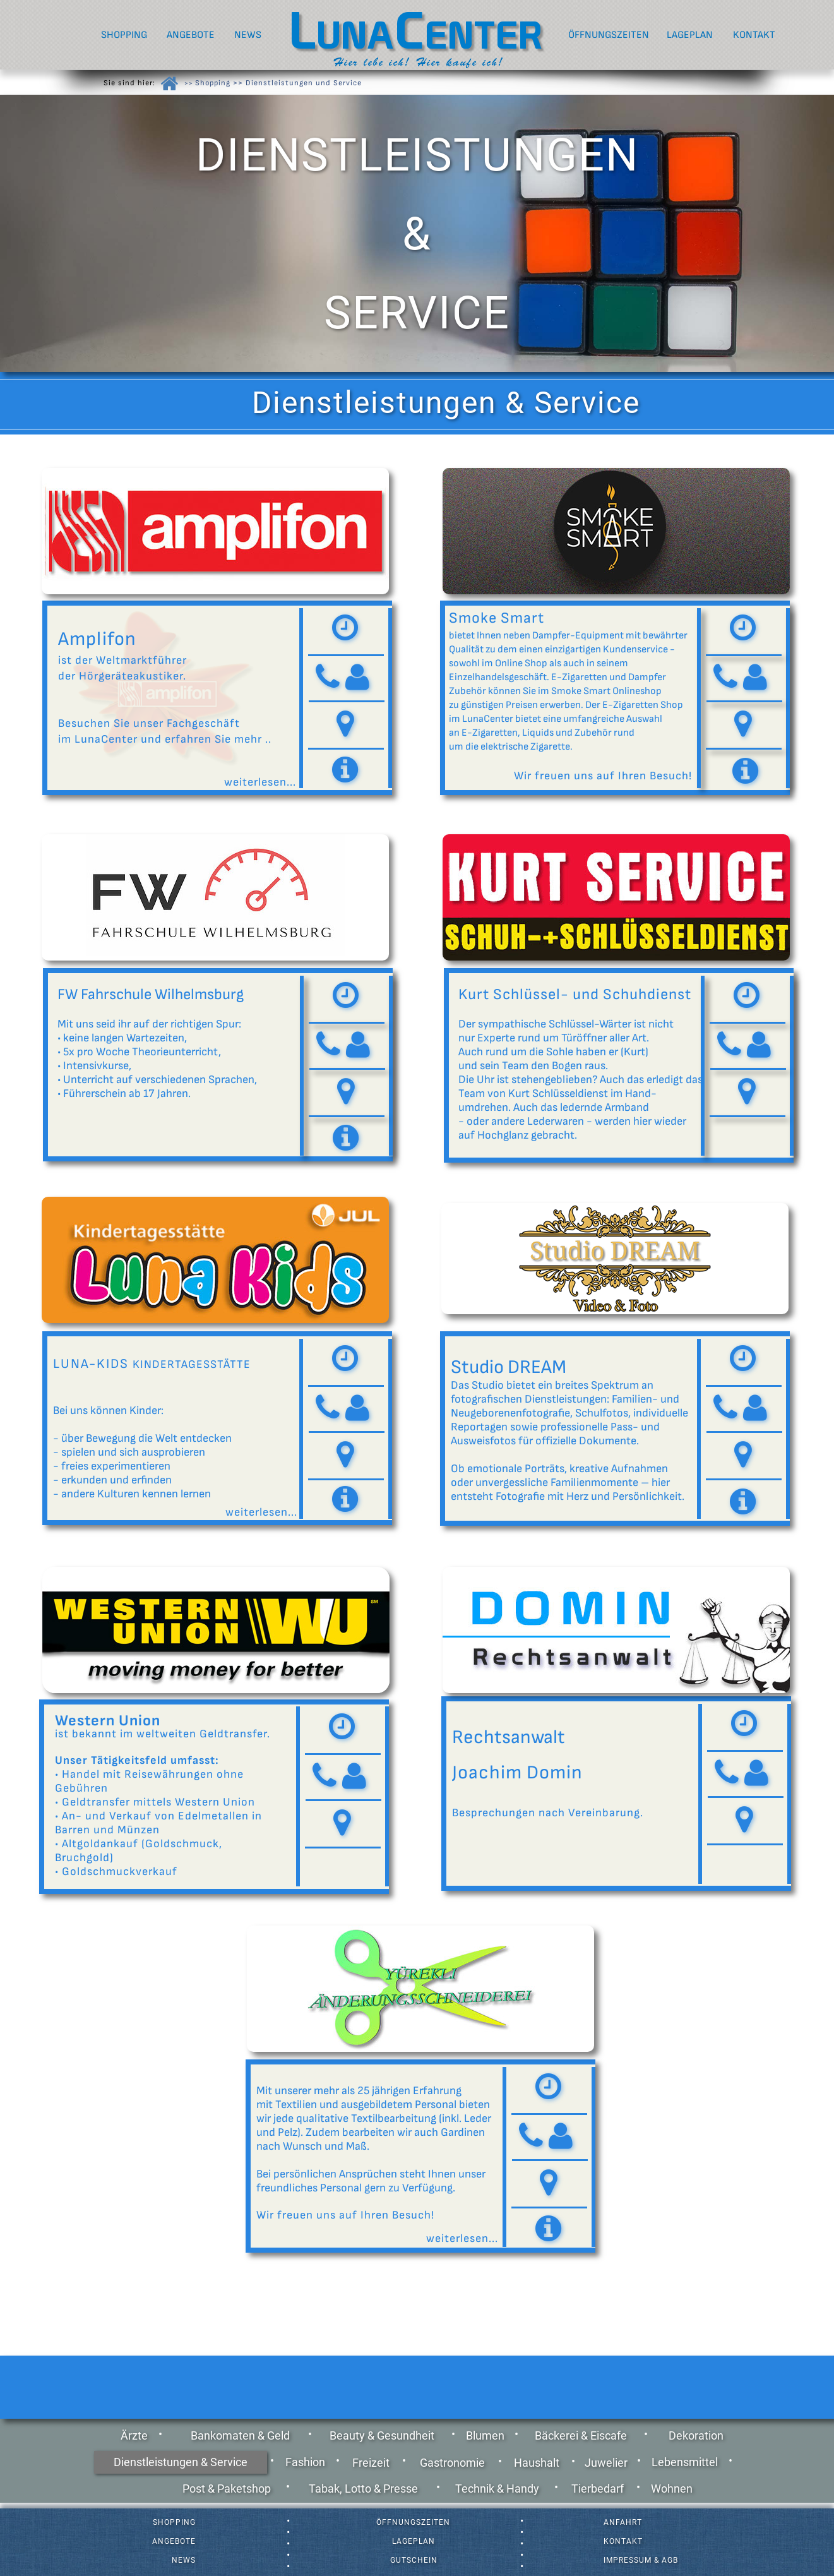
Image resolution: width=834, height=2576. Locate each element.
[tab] (346, 629)
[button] (344, 725)
